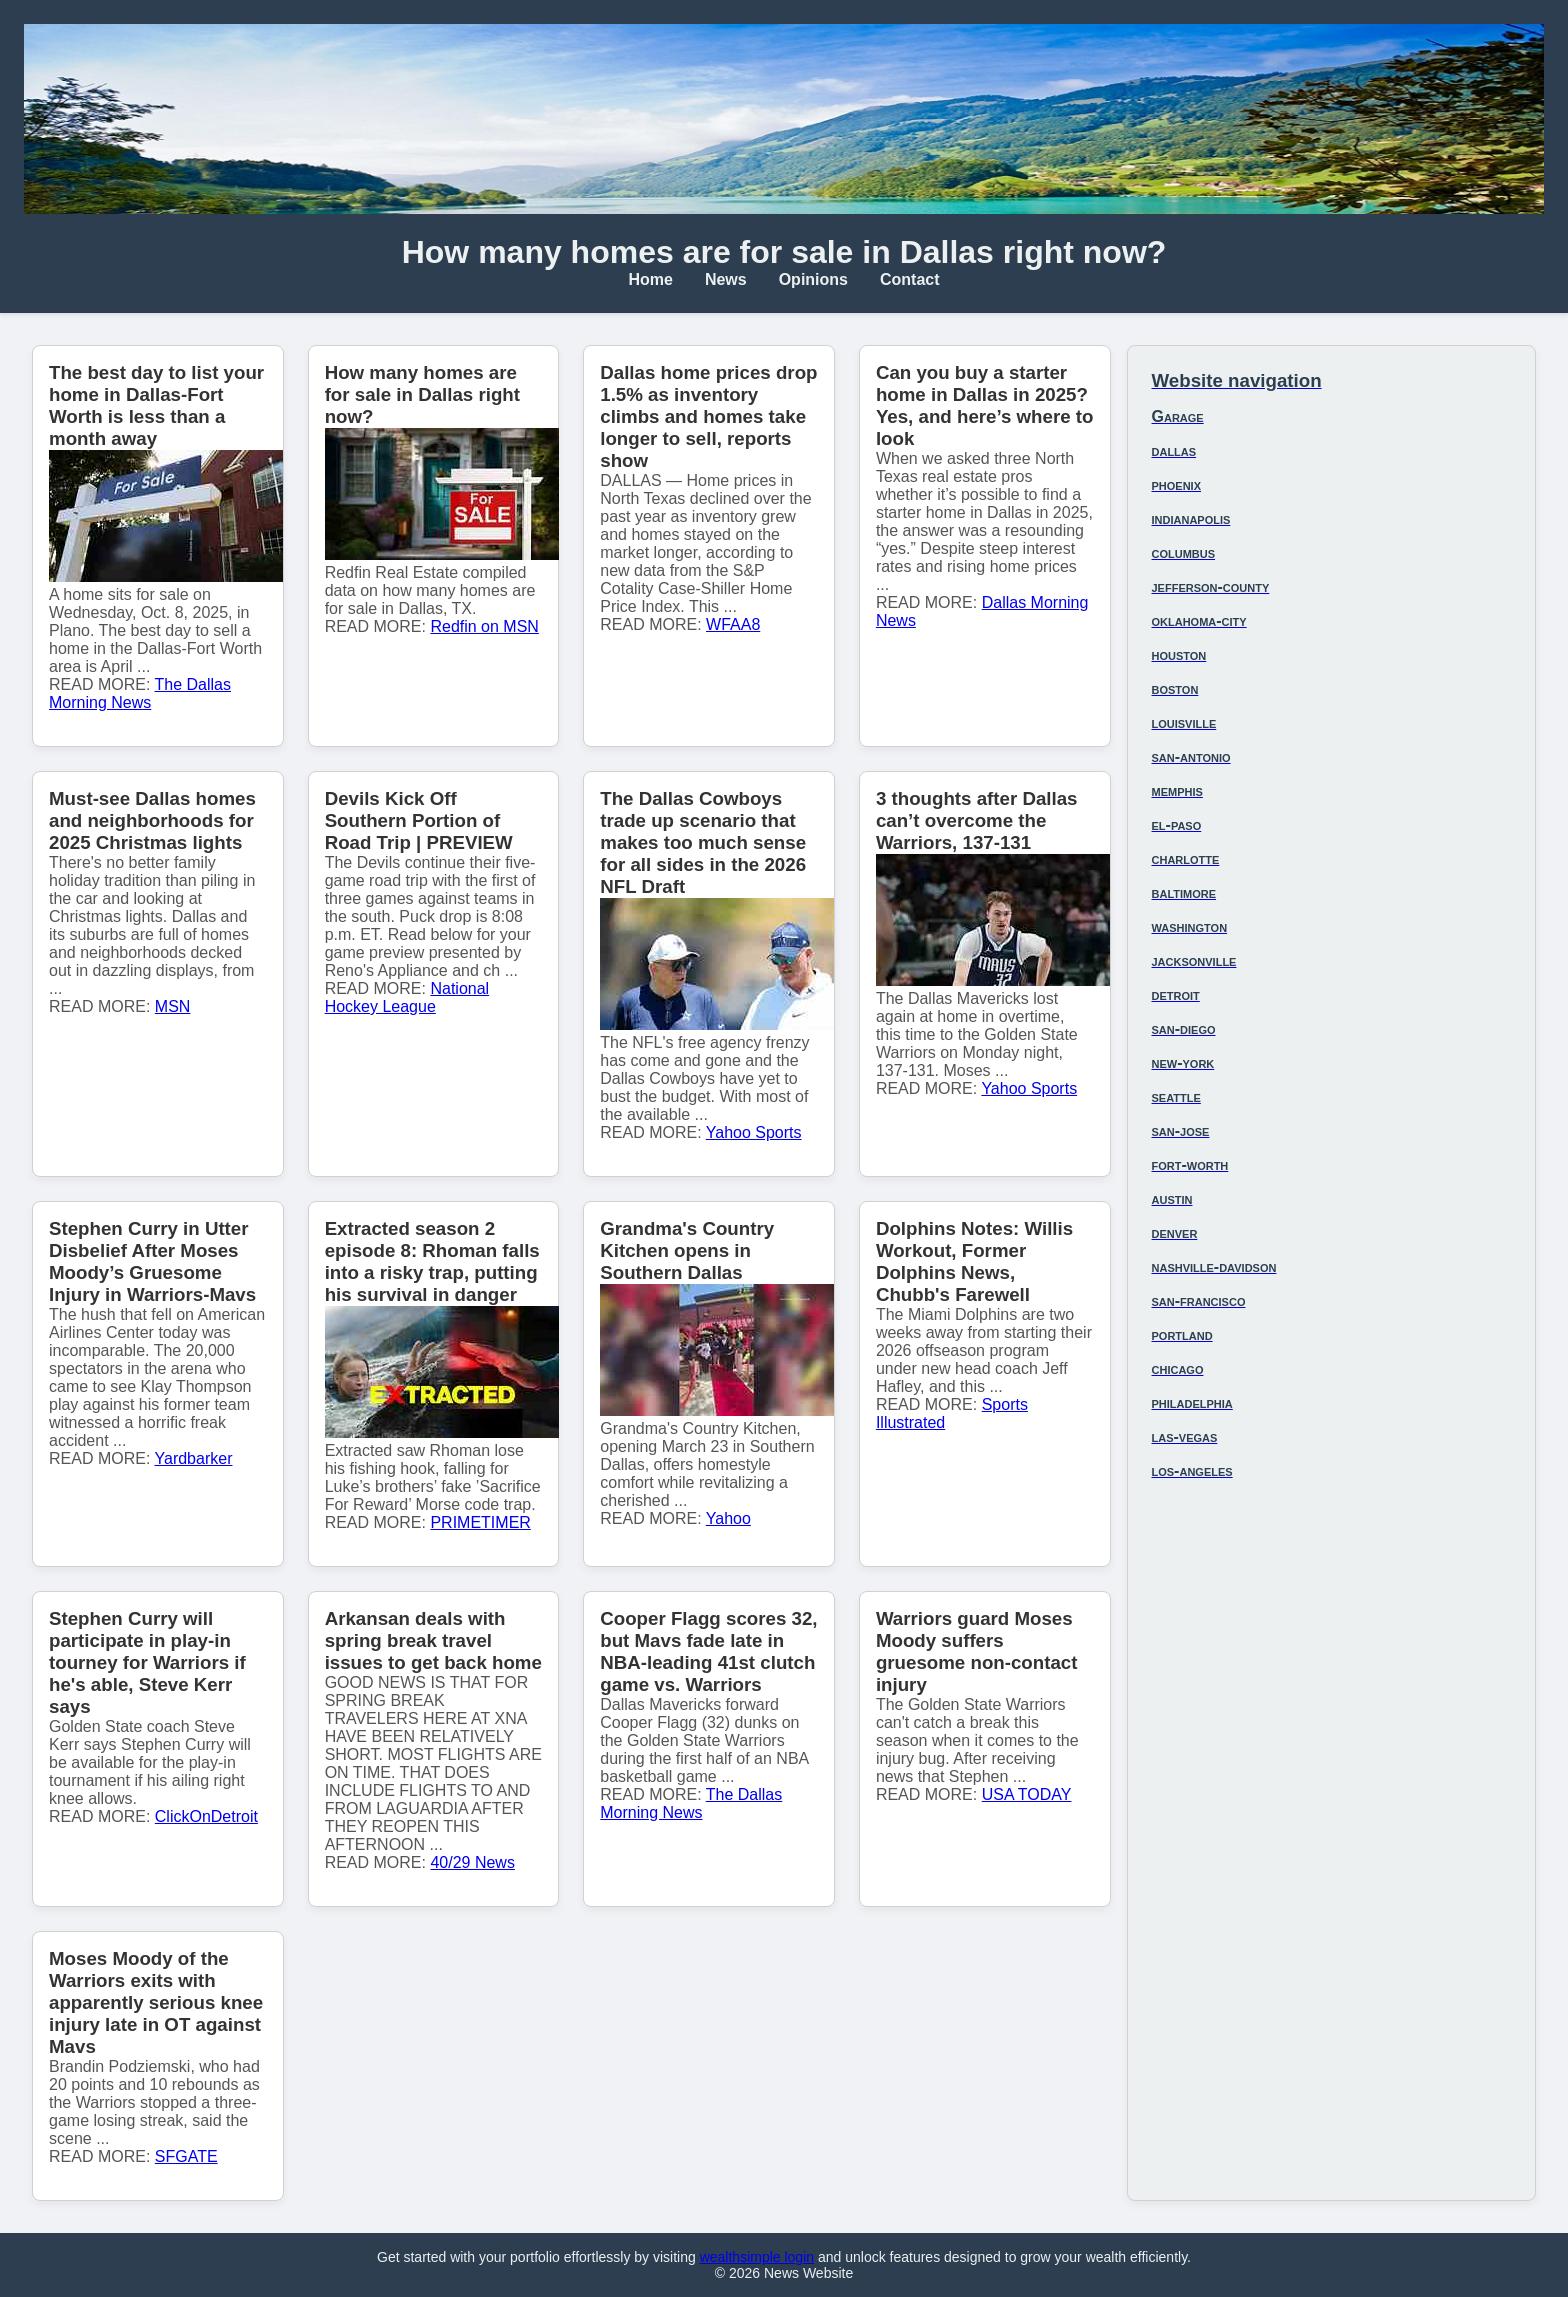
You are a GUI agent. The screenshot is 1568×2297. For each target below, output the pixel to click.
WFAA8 (733, 624)
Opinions (813, 279)
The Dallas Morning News (140, 693)
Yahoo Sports (754, 1132)
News (726, 279)
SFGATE (186, 2156)
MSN (173, 1006)
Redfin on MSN (484, 626)
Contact (910, 279)
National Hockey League (407, 997)
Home (650, 279)
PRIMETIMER (480, 1522)
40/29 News (472, 1862)
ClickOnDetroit (206, 1816)
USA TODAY (1027, 1794)
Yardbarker (194, 1458)
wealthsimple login (757, 2257)
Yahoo (728, 1518)
